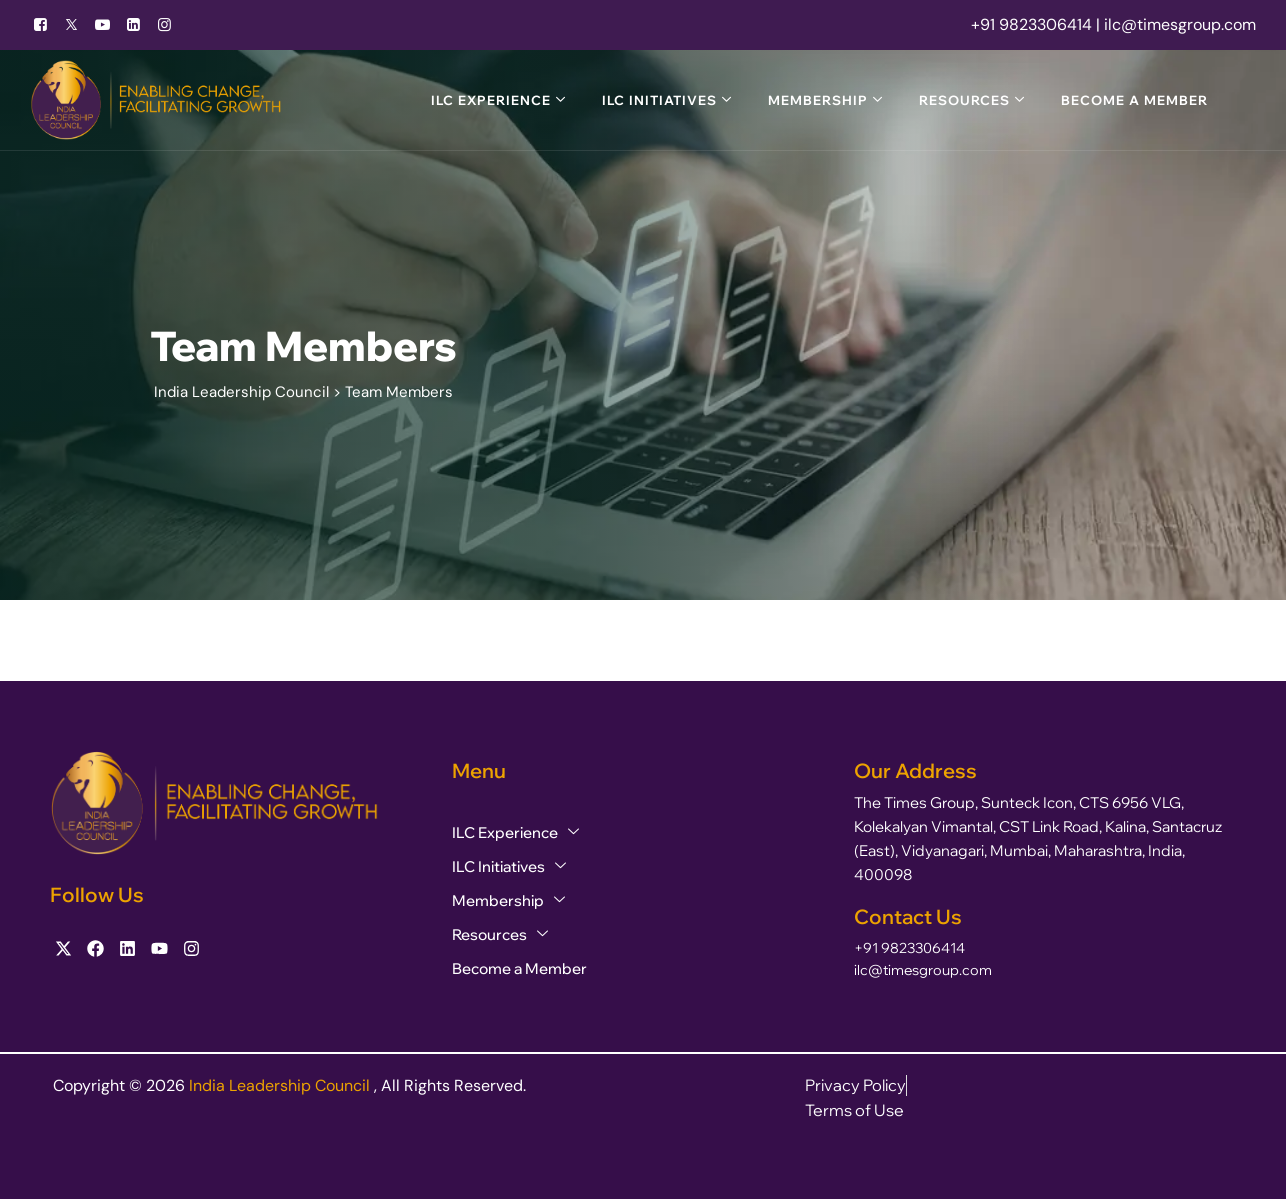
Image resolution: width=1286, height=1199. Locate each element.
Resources (964, 100)
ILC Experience (491, 100)
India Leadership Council (281, 1085)
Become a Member (1134, 100)
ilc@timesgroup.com (923, 970)
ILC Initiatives (659, 100)
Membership (818, 100)
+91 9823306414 (909, 948)
